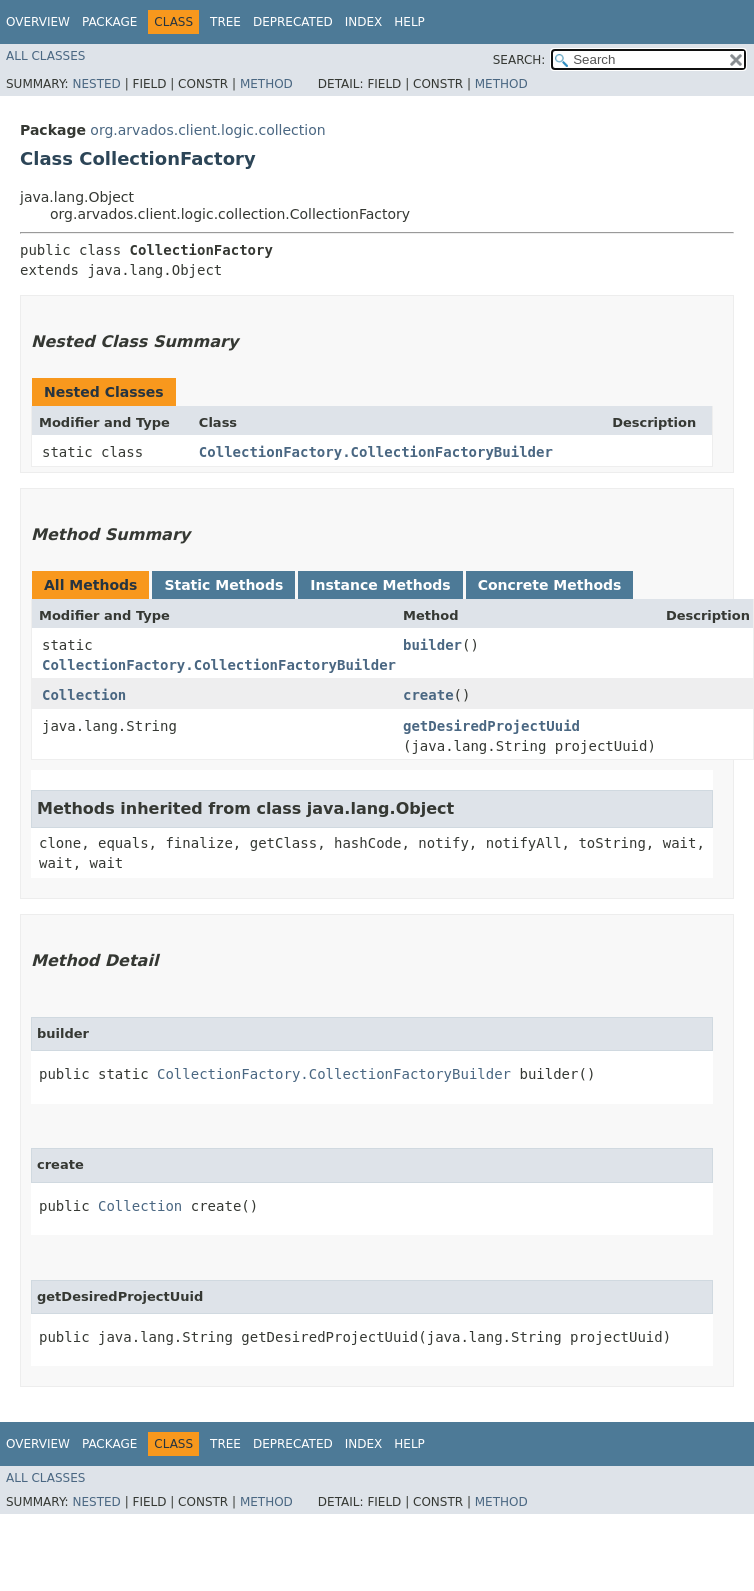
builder (432, 645)
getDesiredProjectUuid (491, 726)
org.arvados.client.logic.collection (207, 130)
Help (409, 22)
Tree (225, 22)
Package (109, 22)
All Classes (45, 56)
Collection (84, 695)
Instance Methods (380, 585)
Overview (38, 22)
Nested (96, 84)
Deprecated (293, 22)
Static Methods (223, 585)
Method (266, 84)
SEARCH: (519, 60)
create (428, 695)
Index (364, 22)
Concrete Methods (550, 585)
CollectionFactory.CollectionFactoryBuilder (376, 452)
